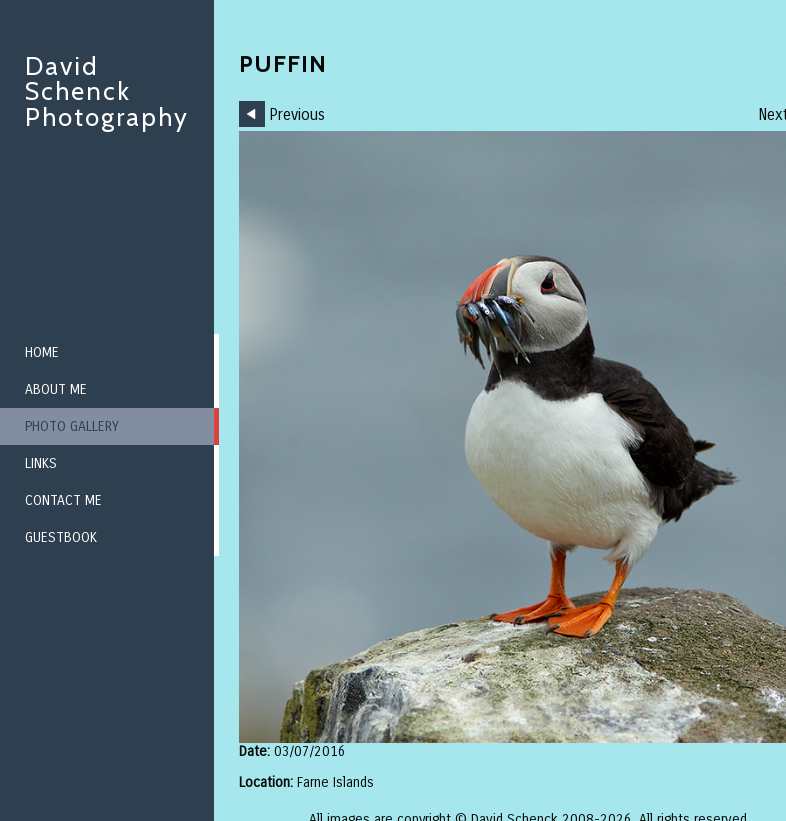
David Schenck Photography (107, 91)
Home (42, 352)
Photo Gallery (72, 426)
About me (56, 389)
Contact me (63, 500)
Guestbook (61, 537)
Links (41, 463)
